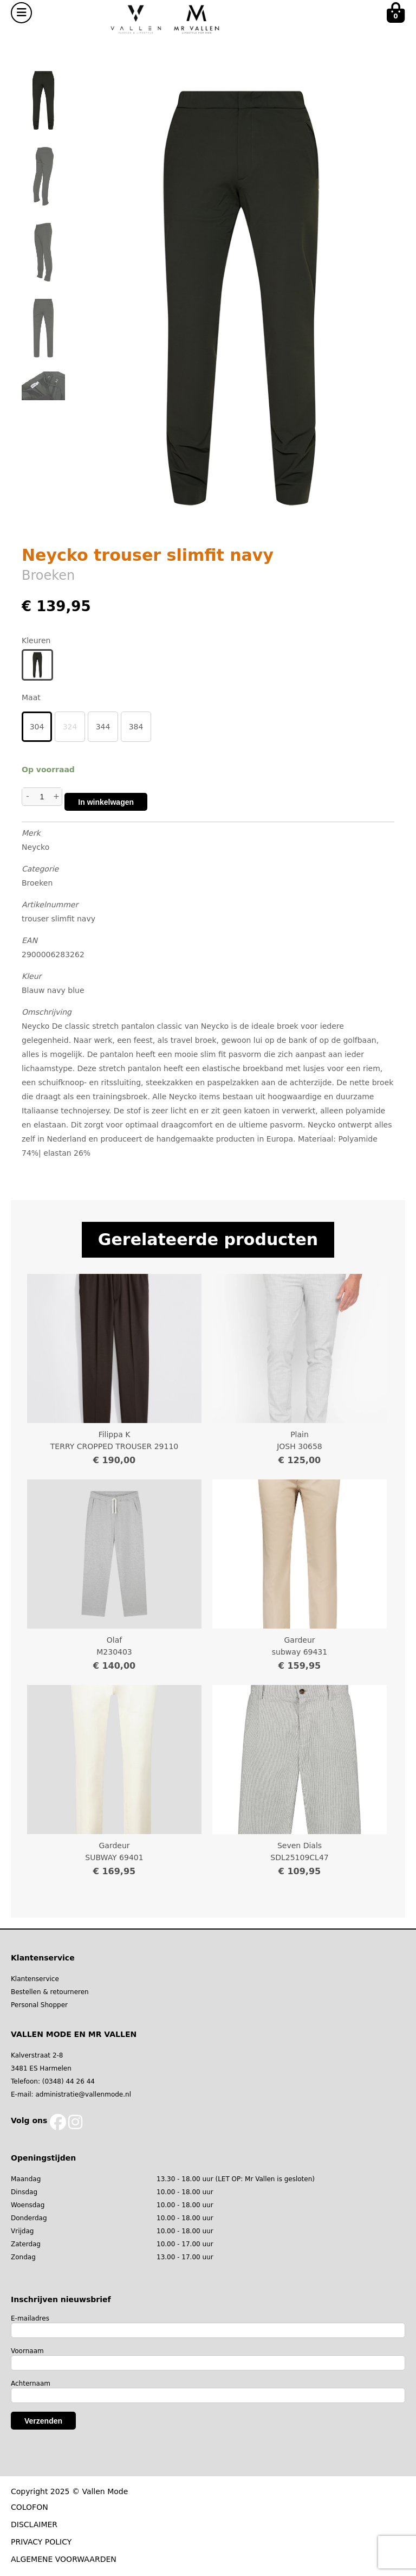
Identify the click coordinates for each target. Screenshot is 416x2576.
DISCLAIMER (34, 2524)
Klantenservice (35, 1979)
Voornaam (27, 2351)
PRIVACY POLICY (41, 2541)
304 (37, 726)
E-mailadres (30, 2318)
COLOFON (29, 2507)
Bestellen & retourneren (50, 1992)
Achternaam (30, 2383)
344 (103, 726)
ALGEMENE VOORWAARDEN (63, 2559)
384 (136, 726)
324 (70, 726)
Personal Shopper (39, 2005)
